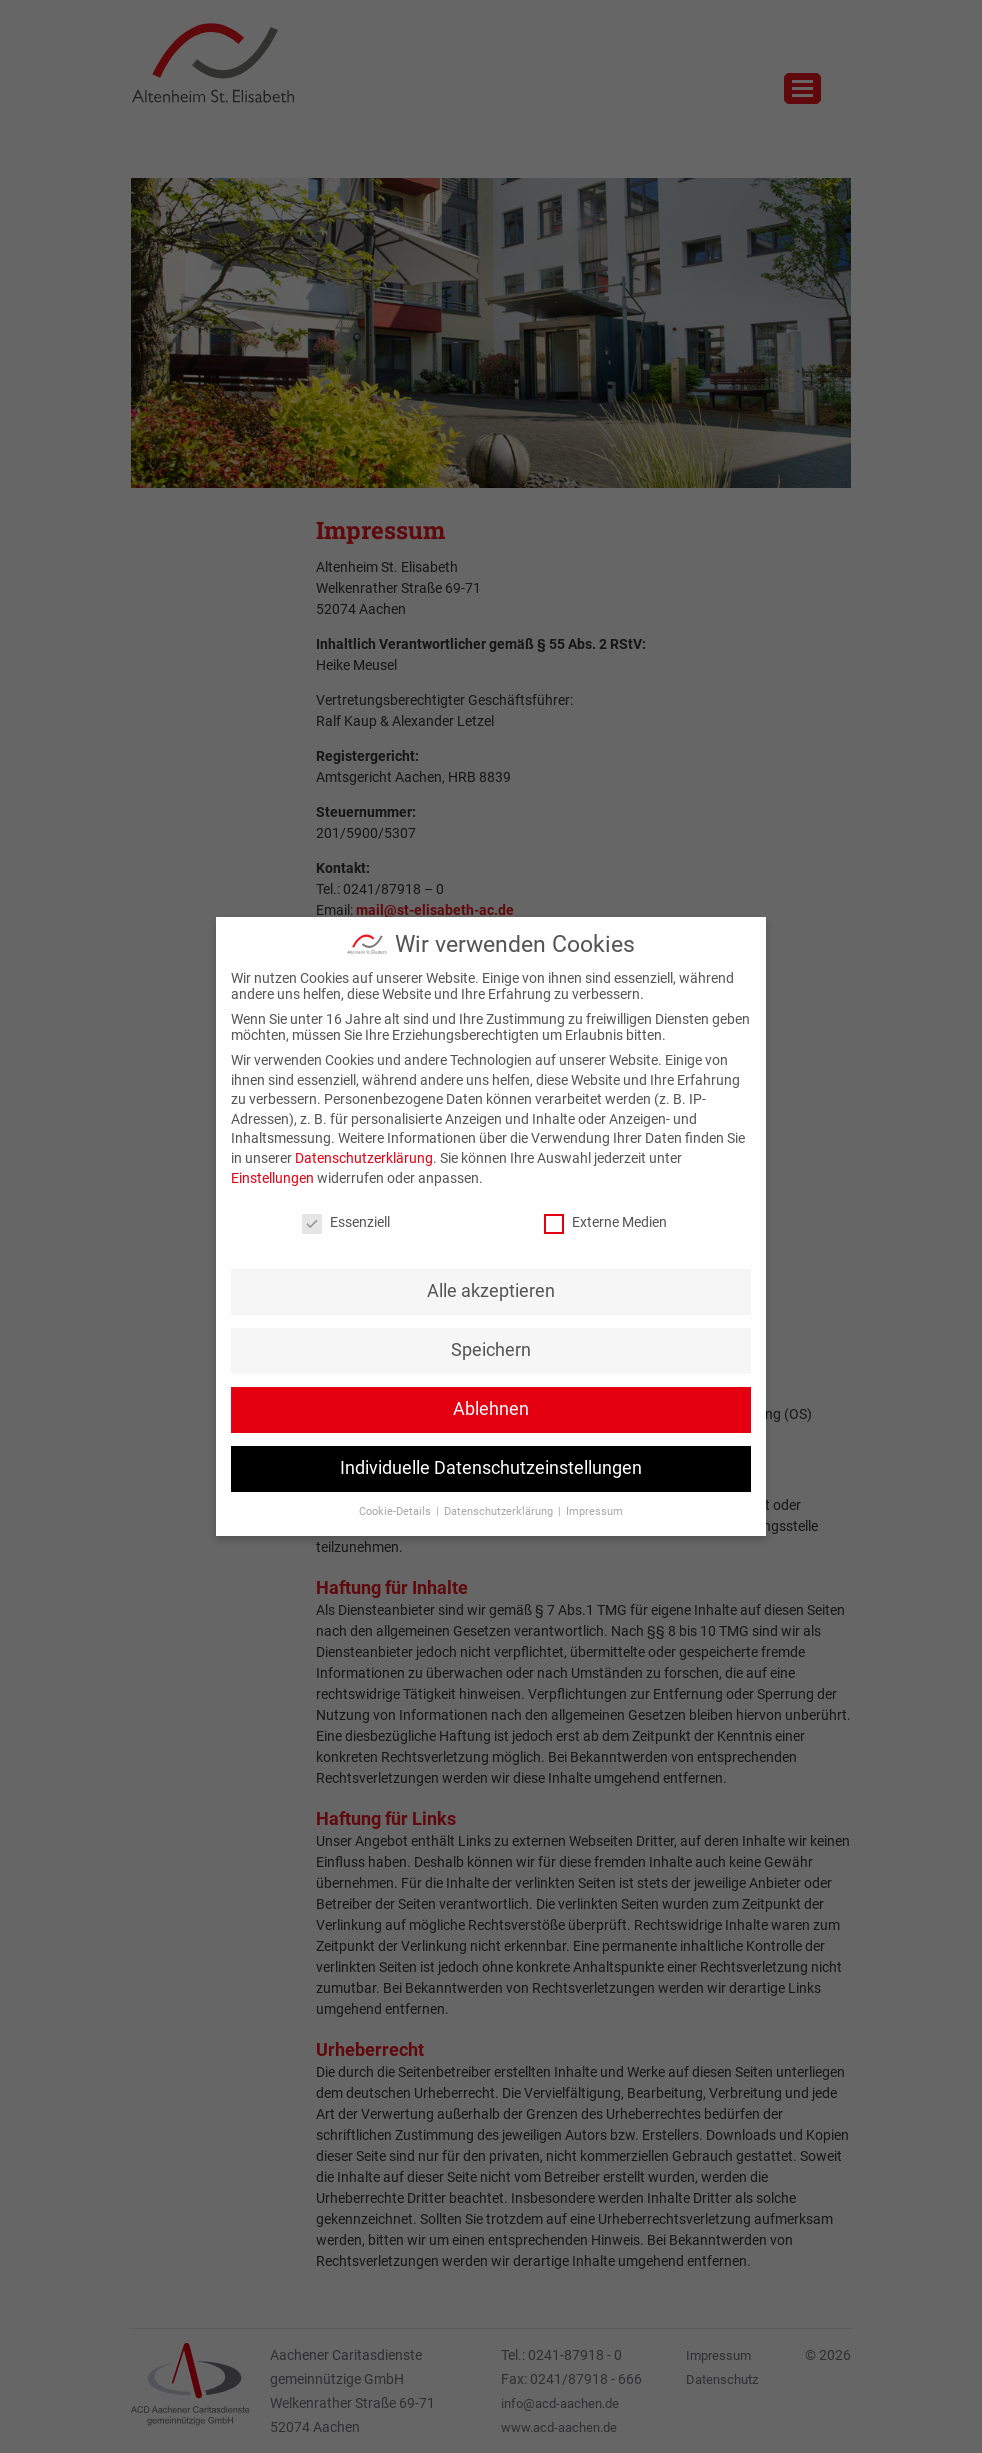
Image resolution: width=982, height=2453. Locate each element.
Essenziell (346, 1222)
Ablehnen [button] (491, 1409)
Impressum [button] (594, 1511)
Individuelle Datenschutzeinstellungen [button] (491, 1468)
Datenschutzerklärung (364, 1158)
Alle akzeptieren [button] (491, 1291)
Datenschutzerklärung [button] (500, 1511)
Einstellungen (272, 1178)
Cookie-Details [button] (396, 1511)
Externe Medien (605, 1222)
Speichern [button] (491, 1350)
